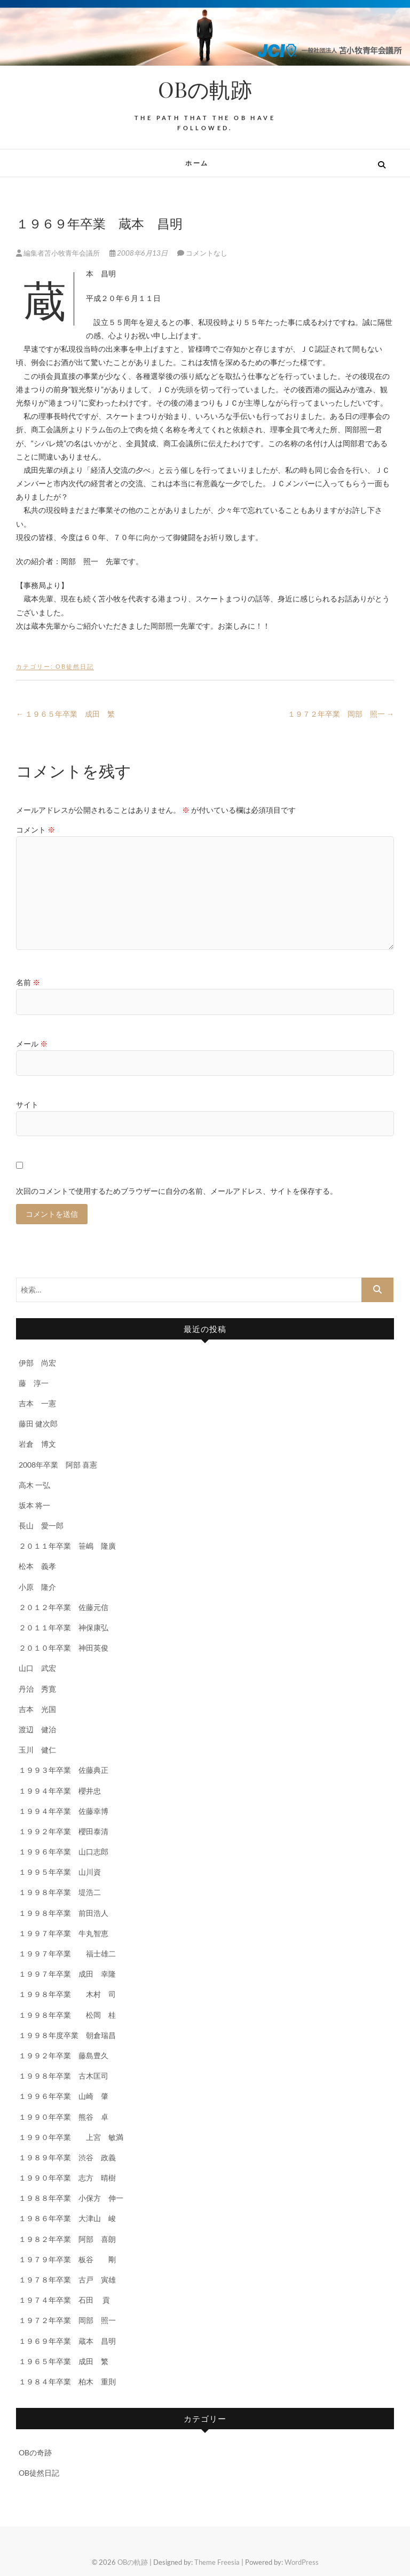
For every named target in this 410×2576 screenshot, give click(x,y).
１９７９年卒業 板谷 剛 (67, 2259)
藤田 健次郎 (38, 1423)
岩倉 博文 (37, 1443)
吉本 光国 (37, 1709)
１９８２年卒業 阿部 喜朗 (67, 2239)
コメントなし (206, 253)
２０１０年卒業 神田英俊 (63, 1647)
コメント (35, 829)
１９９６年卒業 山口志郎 (63, 1851)
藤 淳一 (37, 1383)
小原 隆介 (37, 1586)
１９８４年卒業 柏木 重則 (67, 2381)
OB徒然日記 (75, 666)
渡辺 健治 (37, 1729)
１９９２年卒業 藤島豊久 (63, 2055)
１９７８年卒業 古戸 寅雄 (67, 2279)
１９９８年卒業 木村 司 (67, 1994)
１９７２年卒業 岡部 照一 (341, 713)
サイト (27, 1104)
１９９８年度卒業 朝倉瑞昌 (67, 2035)
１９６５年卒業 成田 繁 (65, 713)
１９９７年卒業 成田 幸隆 (67, 1973)
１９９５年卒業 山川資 (60, 1871)
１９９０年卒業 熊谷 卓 (63, 2116)
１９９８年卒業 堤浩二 (60, 1892)
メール (32, 1043)
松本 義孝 (37, 1566)
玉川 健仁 (37, 1749)
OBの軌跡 (205, 89)
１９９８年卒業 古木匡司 (63, 2075)
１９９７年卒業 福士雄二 (67, 1953)
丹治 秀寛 (37, 1688)
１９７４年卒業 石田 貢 (64, 2299)
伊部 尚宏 (37, 1362)
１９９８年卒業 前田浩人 (63, 1912)
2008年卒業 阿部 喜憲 (58, 1464)
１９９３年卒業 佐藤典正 (63, 1769)
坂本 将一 (34, 1505)
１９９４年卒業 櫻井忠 (60, 1790)
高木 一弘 (34, 1484)
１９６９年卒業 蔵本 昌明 (67, 2340)
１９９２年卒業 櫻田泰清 (63, 1831)
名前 (28, 982)
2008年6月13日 (139, 253)
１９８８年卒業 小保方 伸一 (71, 2197)
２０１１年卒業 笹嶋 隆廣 (67, 1545)
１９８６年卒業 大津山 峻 (67, 2218)
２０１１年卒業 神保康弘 (63, 1627)
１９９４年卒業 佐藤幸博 (63, 1811)
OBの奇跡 (35, 2452)
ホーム (196, 163)
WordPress (302, 2562)
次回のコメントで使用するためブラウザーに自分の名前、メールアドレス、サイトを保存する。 (176, 1190)
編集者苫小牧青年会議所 (58, 253)
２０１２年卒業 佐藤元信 (63, 1607)
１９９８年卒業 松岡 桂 (67, 2014)
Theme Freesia (217, 2562)
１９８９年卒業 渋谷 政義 (67, 2157)
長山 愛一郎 (41, 1525)
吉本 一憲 (37, 1403)
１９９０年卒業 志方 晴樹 (67, 2177)
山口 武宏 (37, 1668)
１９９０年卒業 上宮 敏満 (71, 2137)
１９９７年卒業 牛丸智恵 (63, 1933)
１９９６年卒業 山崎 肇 (63, 2096)
